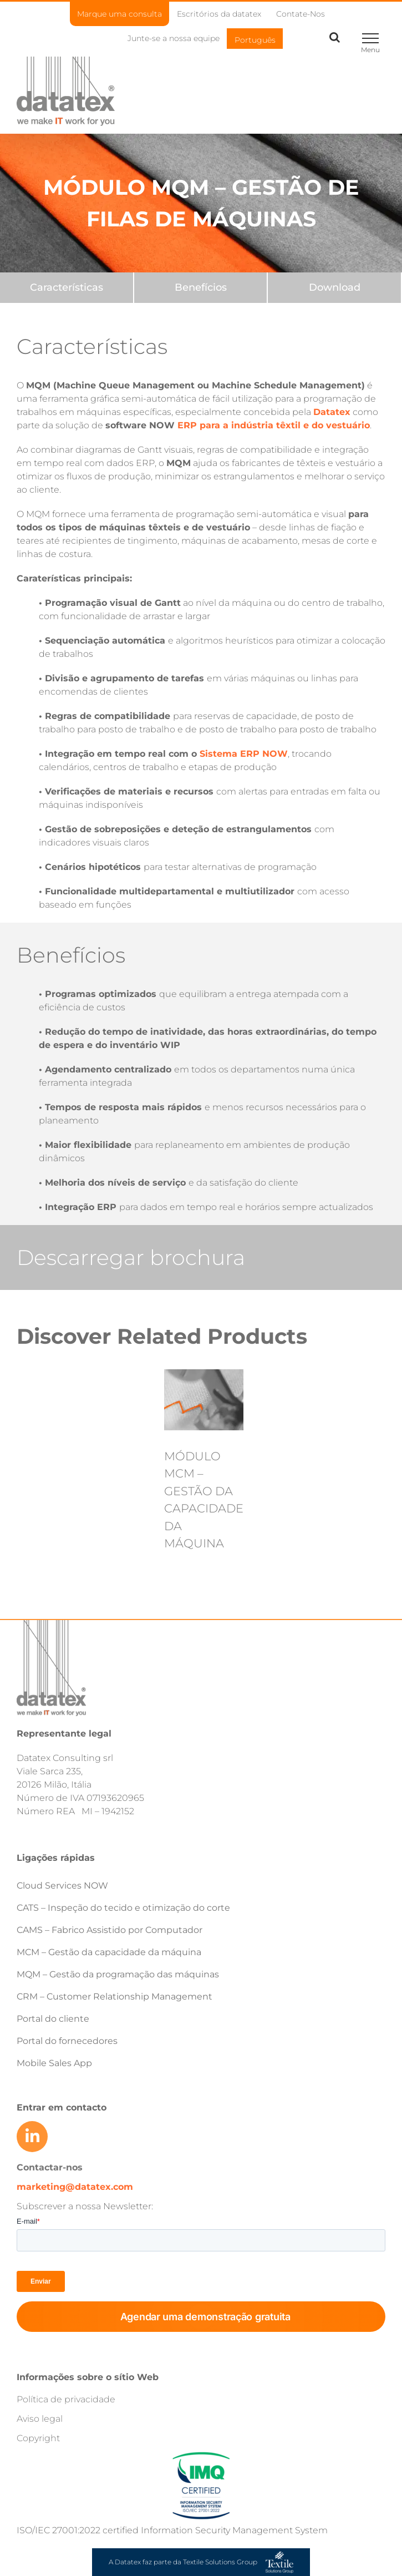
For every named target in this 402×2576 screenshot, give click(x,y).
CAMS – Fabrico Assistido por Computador (109, 1930)
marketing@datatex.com (75, 2187)
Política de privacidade (66, 2399)
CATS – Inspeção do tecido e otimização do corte (123, 1907)
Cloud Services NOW (62, 1885)
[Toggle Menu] (370, 38)
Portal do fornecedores (67, 2041)
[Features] (66, 287)
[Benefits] (200, 287)
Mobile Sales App (54, 2063)
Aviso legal (40, 2418)
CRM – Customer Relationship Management (114, 1996)
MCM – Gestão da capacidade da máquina (109, 1952)
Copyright (38, 2438)
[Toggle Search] (334, 37)
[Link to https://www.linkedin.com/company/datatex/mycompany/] (32, 2136)
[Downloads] (334, 287)
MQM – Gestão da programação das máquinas (118, 1974)
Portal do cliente (53, 2018)
